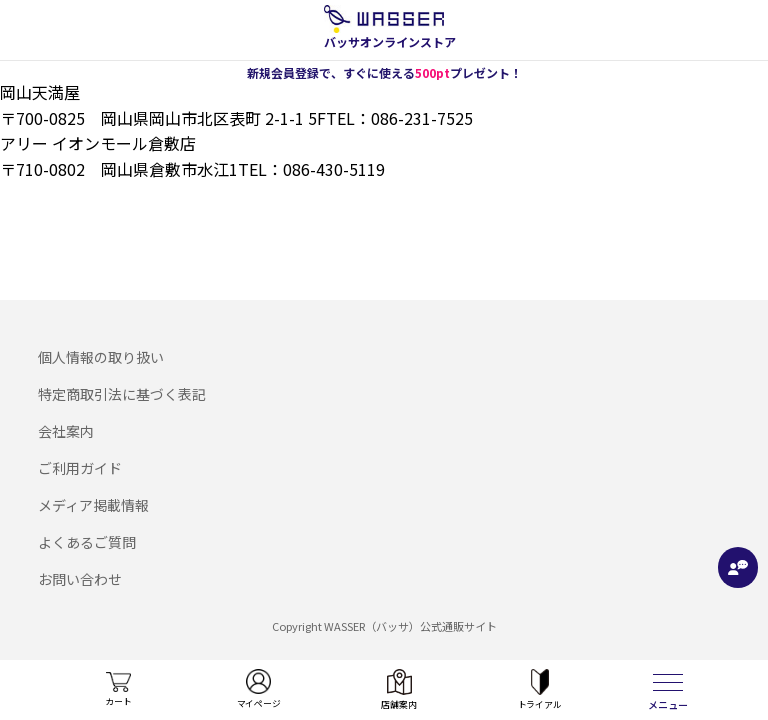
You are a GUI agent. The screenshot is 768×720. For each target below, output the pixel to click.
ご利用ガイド (80, 468)
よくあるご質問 (87, 542)
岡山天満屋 (40, 92)
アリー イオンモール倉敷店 (98, 143)
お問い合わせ (80, 579)
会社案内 (66, 431)
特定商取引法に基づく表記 (122, 394)
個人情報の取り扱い (101, 357)
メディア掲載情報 (93, 505)
